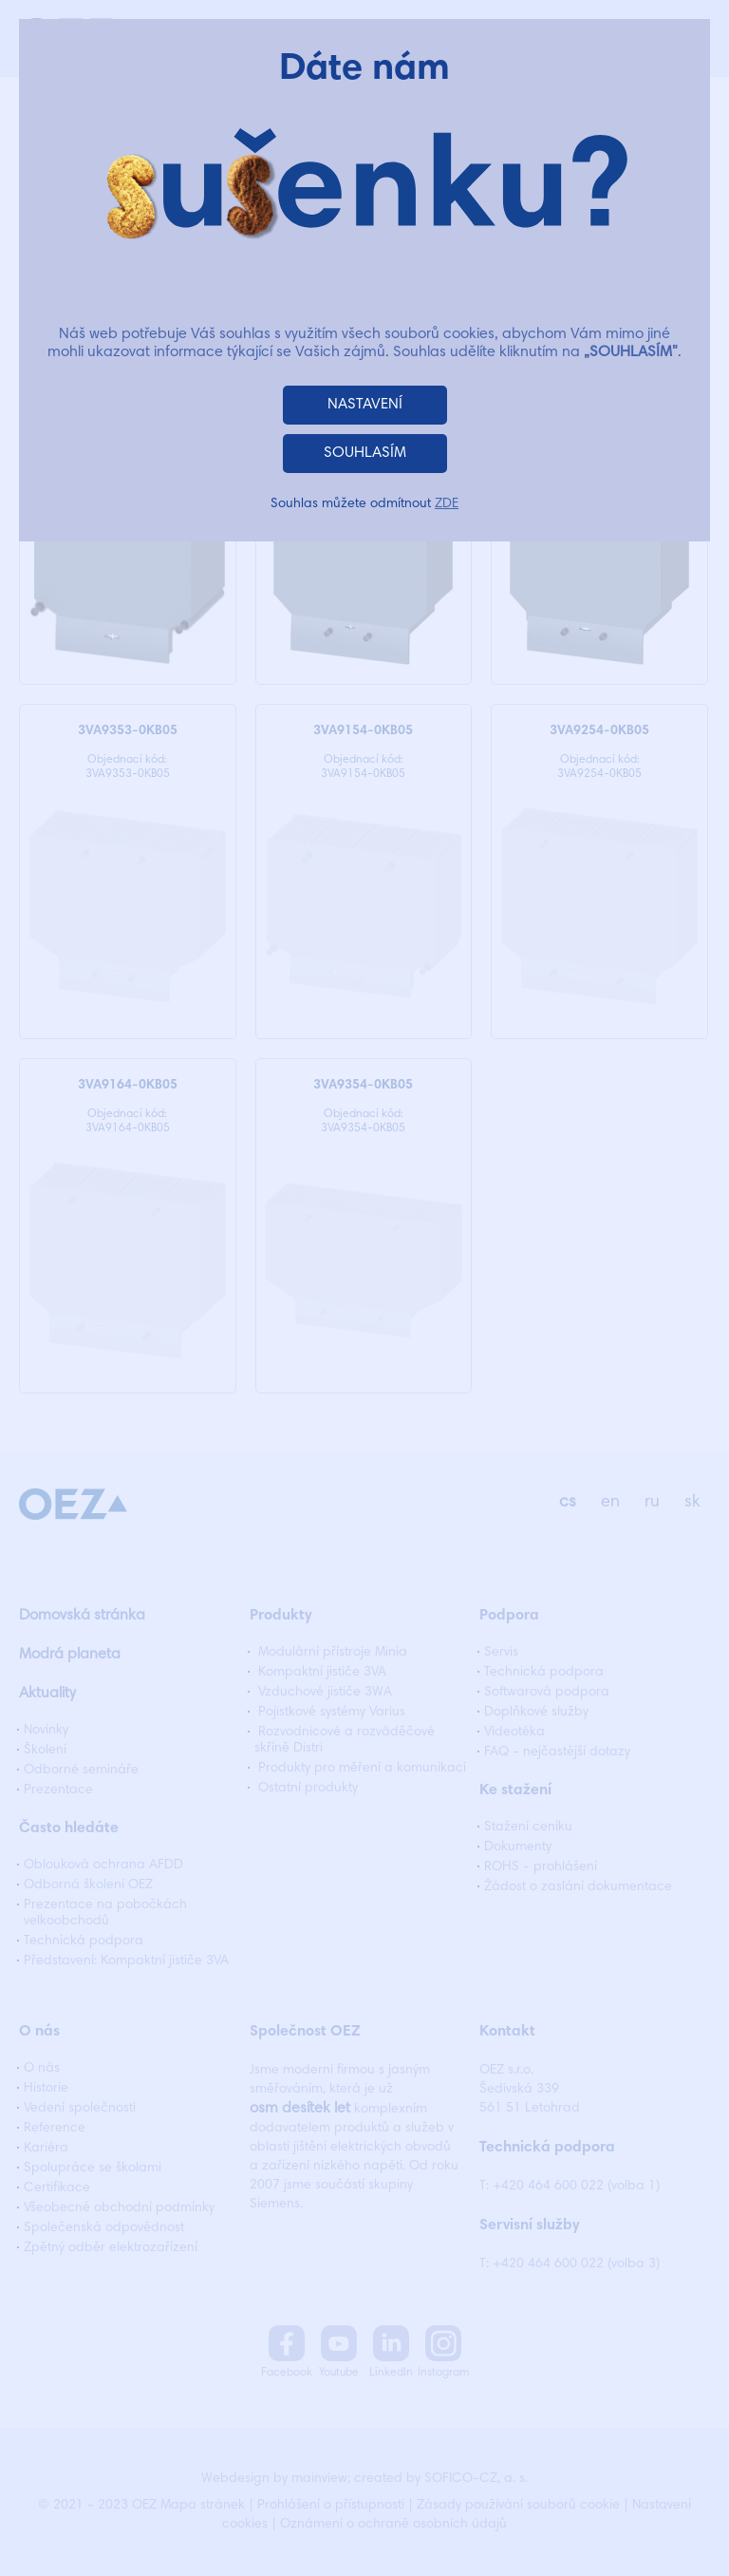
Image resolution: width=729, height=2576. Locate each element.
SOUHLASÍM (365, 453)
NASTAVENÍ (364, 404)
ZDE (446, 504)
